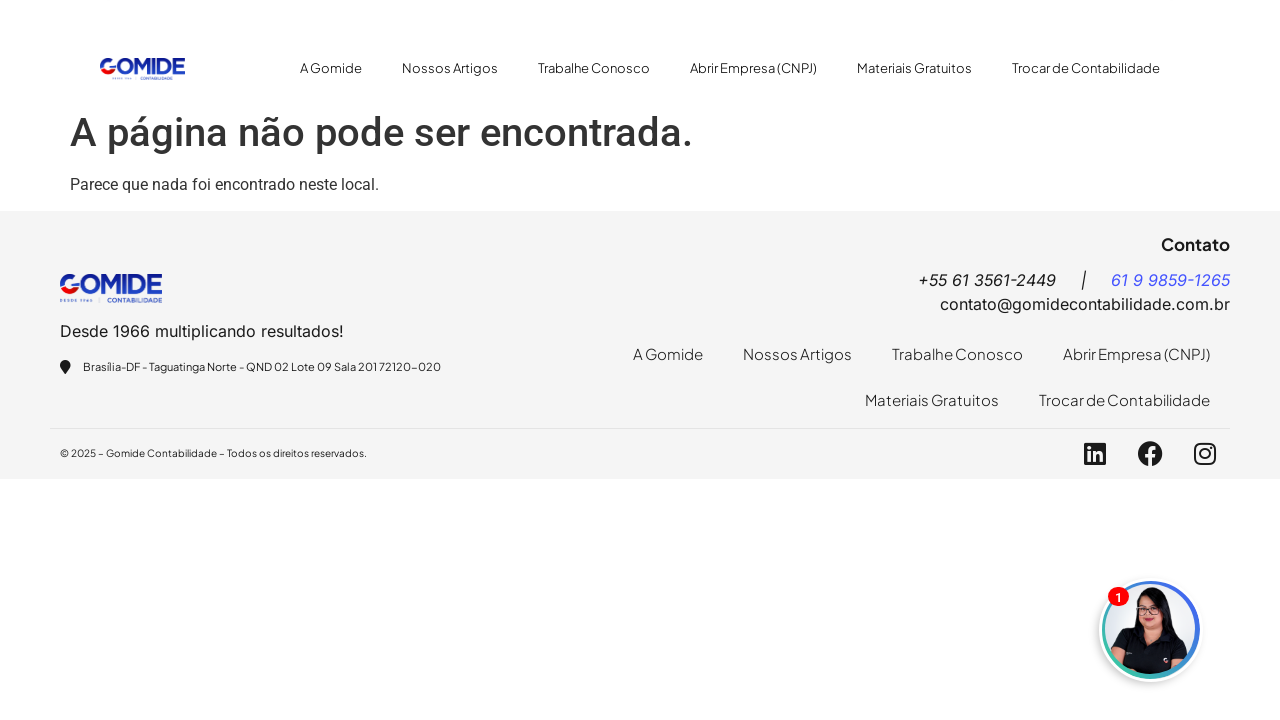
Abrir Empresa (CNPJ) (753, 68)
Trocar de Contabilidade (1086, 68)
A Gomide (331, 68)
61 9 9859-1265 (1170, 280)
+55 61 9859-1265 (438, 15)
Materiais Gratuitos (914, 68)
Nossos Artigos (450, 68)
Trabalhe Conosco (594, 68)
